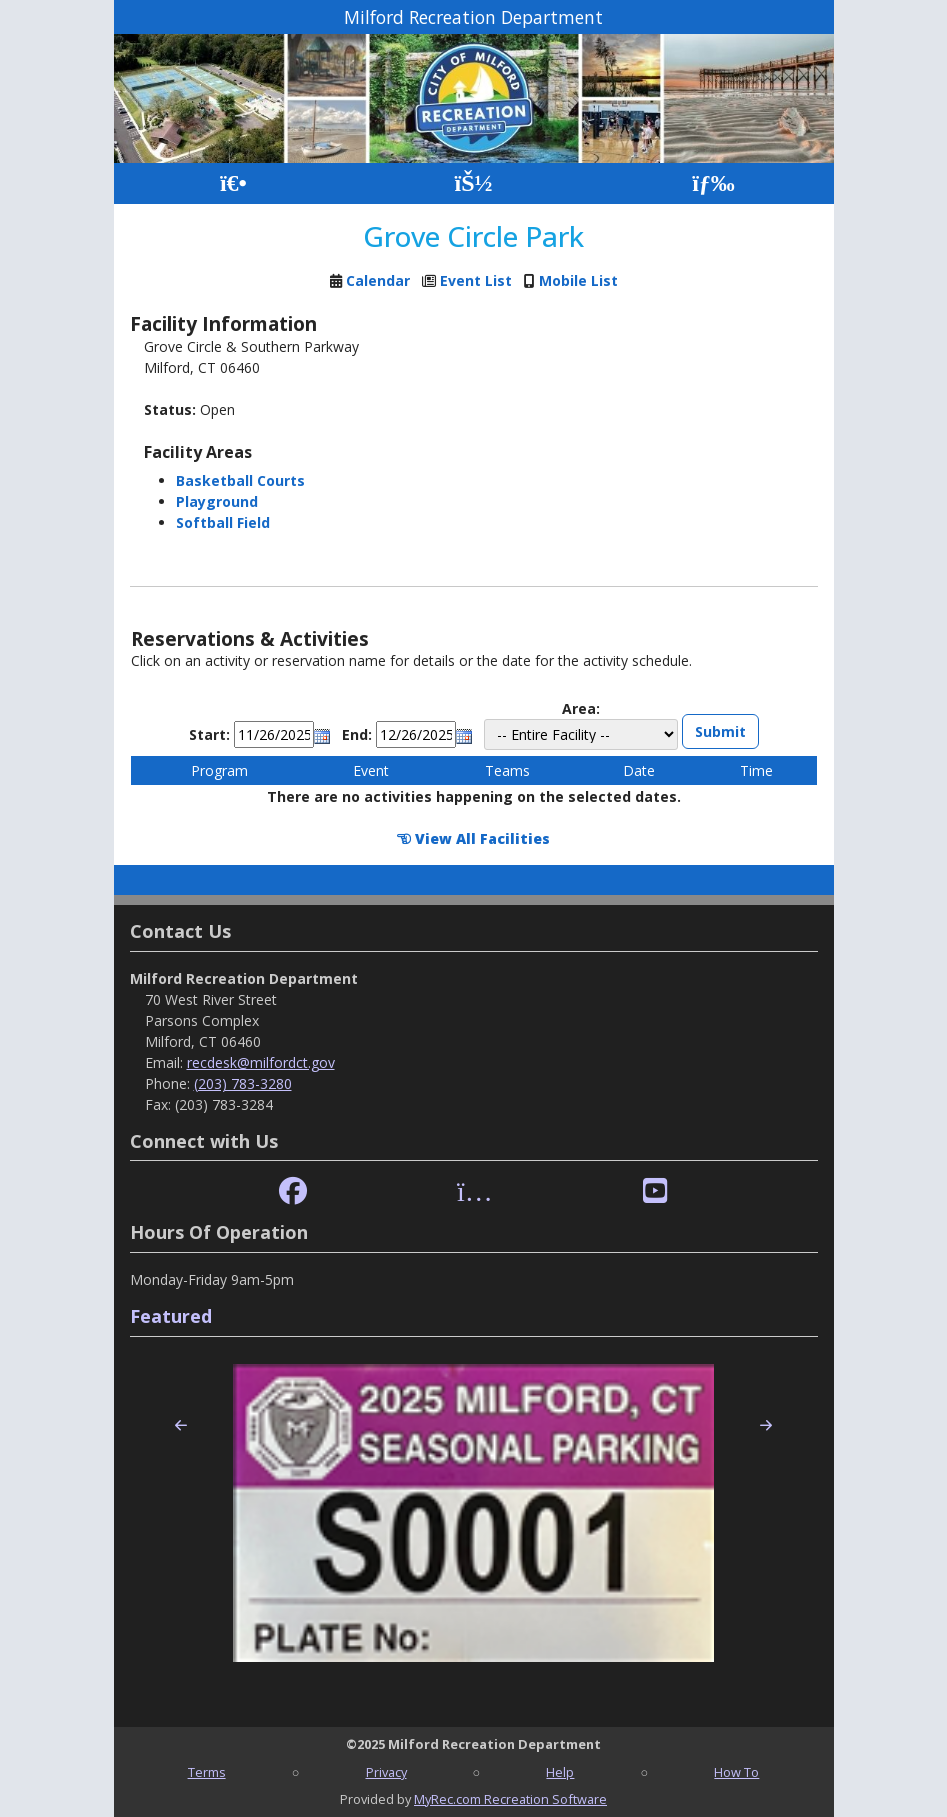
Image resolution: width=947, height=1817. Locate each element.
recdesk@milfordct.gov (261, 1062)
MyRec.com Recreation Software (510, 1799)
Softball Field (223, 522)
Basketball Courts (240, 480)
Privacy (386, 1772)
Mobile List (578, 280)
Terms (207, 1772)
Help (560, 1772)
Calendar (378, 280)
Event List (476, 280)
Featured (171, 1316)
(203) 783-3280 (243, 1083)
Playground (217, 501)
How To (736, 1772)
